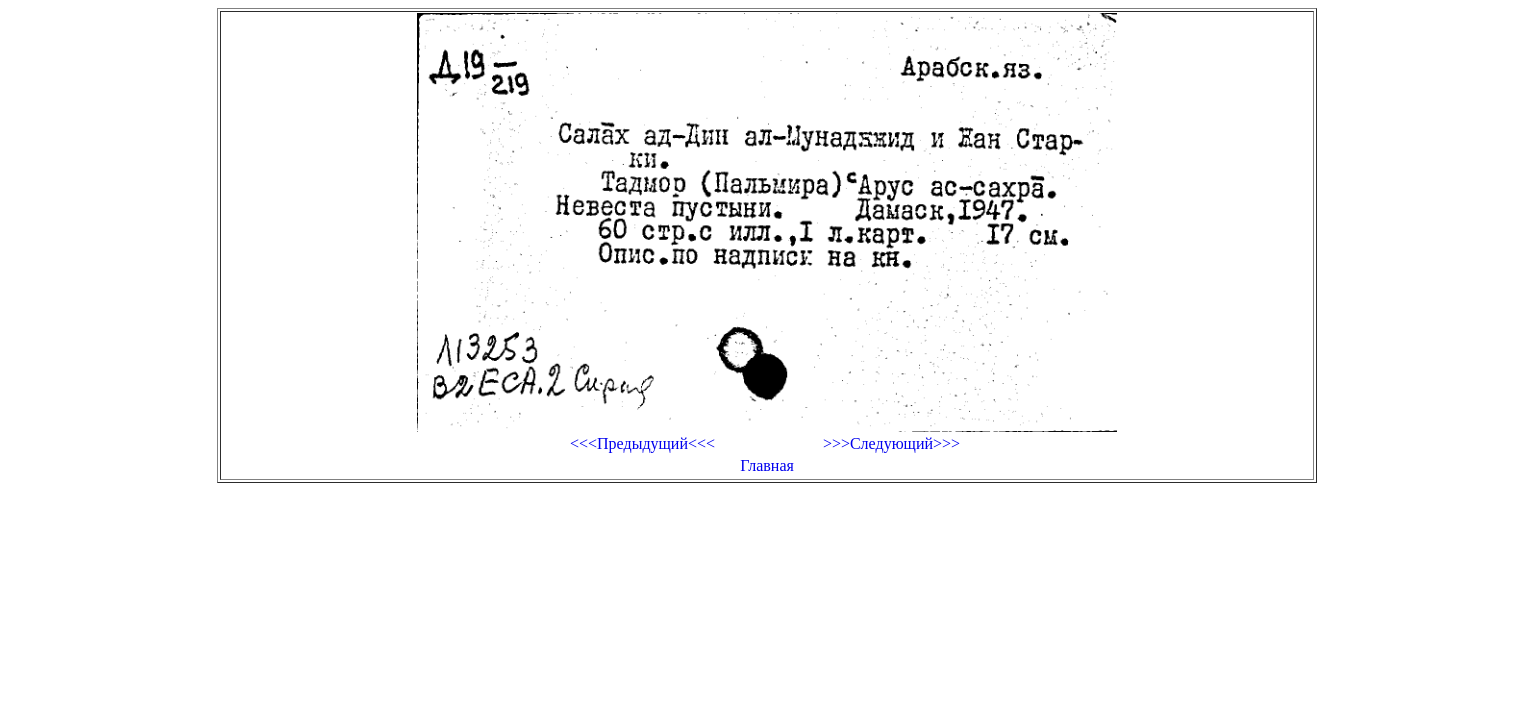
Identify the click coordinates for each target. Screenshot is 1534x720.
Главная (767, 465)
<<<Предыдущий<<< (642, 443)
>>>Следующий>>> (891, 443)
